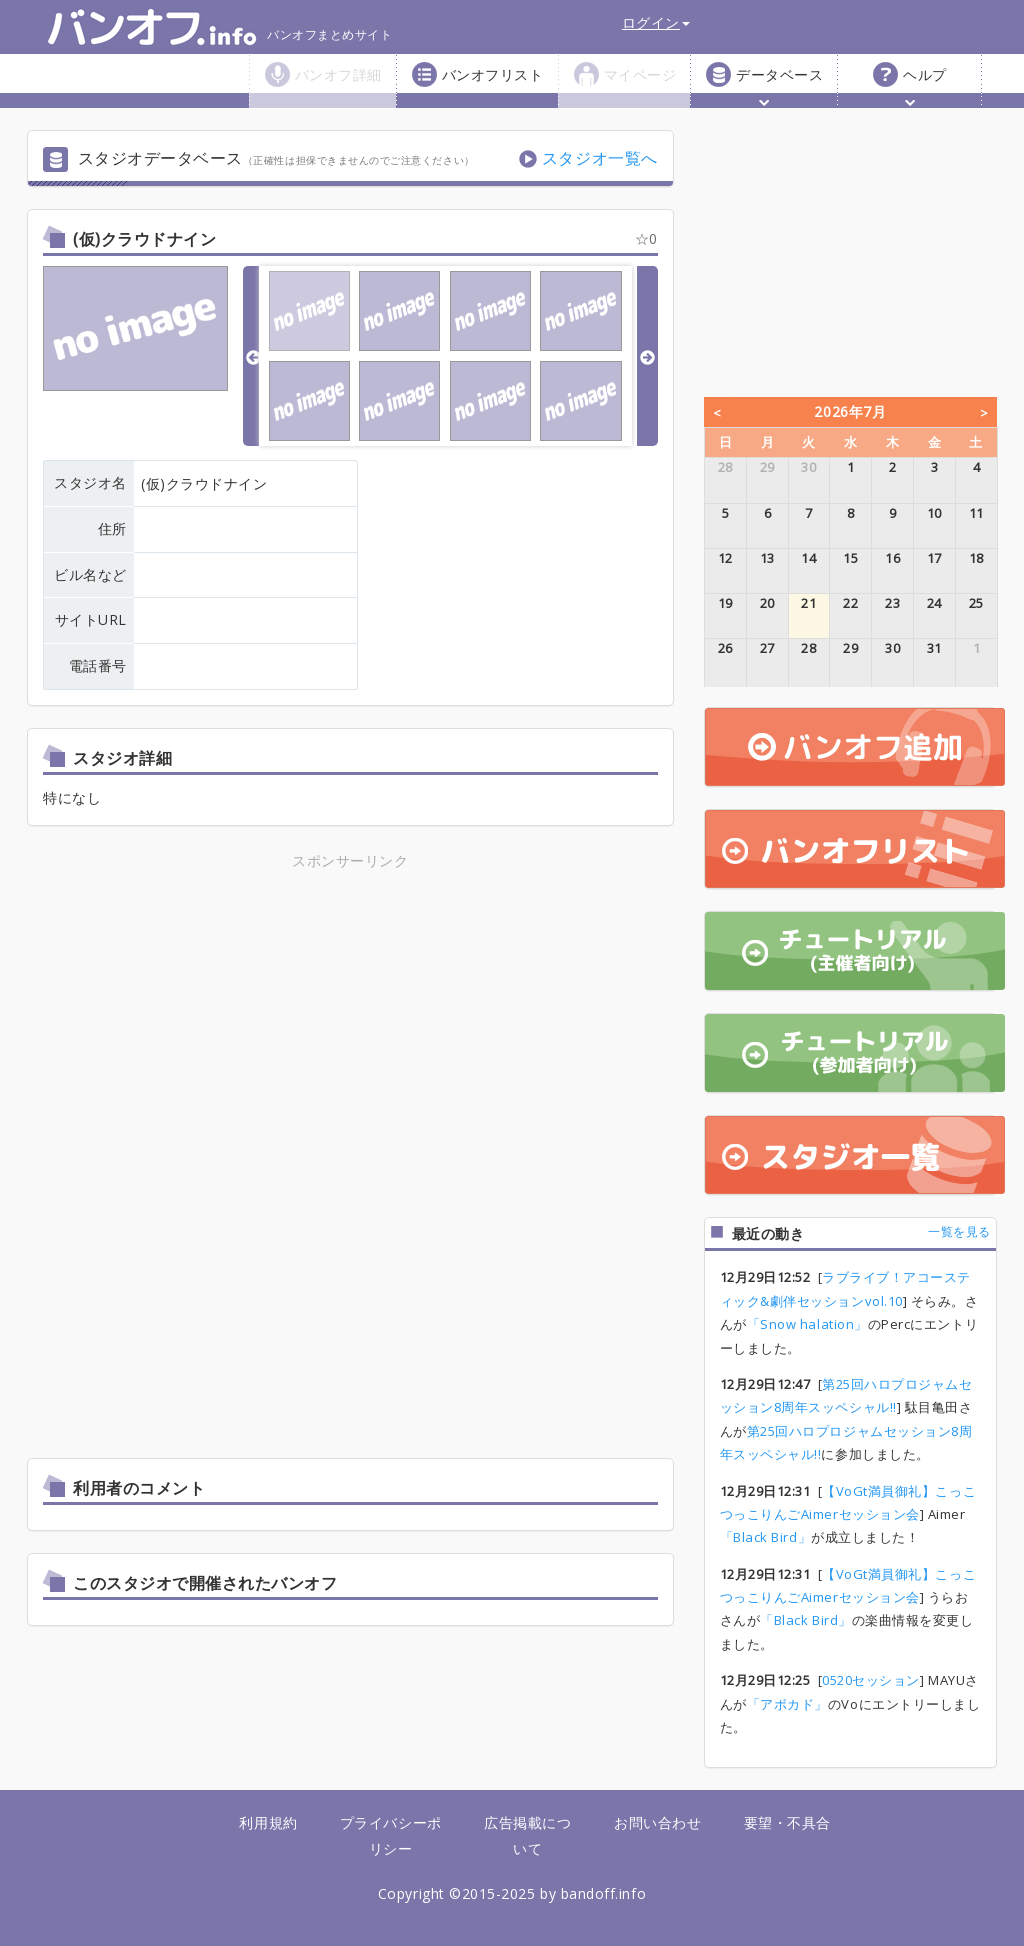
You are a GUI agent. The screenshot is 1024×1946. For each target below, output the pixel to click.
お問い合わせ (657, 1822)
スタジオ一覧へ (600, 158)
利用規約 (268, 1822)
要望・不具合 (787, 1822)
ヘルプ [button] (925, 85)
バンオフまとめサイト (219, 27)
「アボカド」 (787, 1704)
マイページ (640, 74)
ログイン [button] (656, 22)
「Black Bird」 (765, 1537)
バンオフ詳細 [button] (338, 85)
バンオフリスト (493, 74)
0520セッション (871, 1680)
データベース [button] (779, 85)
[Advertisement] (350, 1013)
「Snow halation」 (807, 1324)
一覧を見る (959, 1231)
